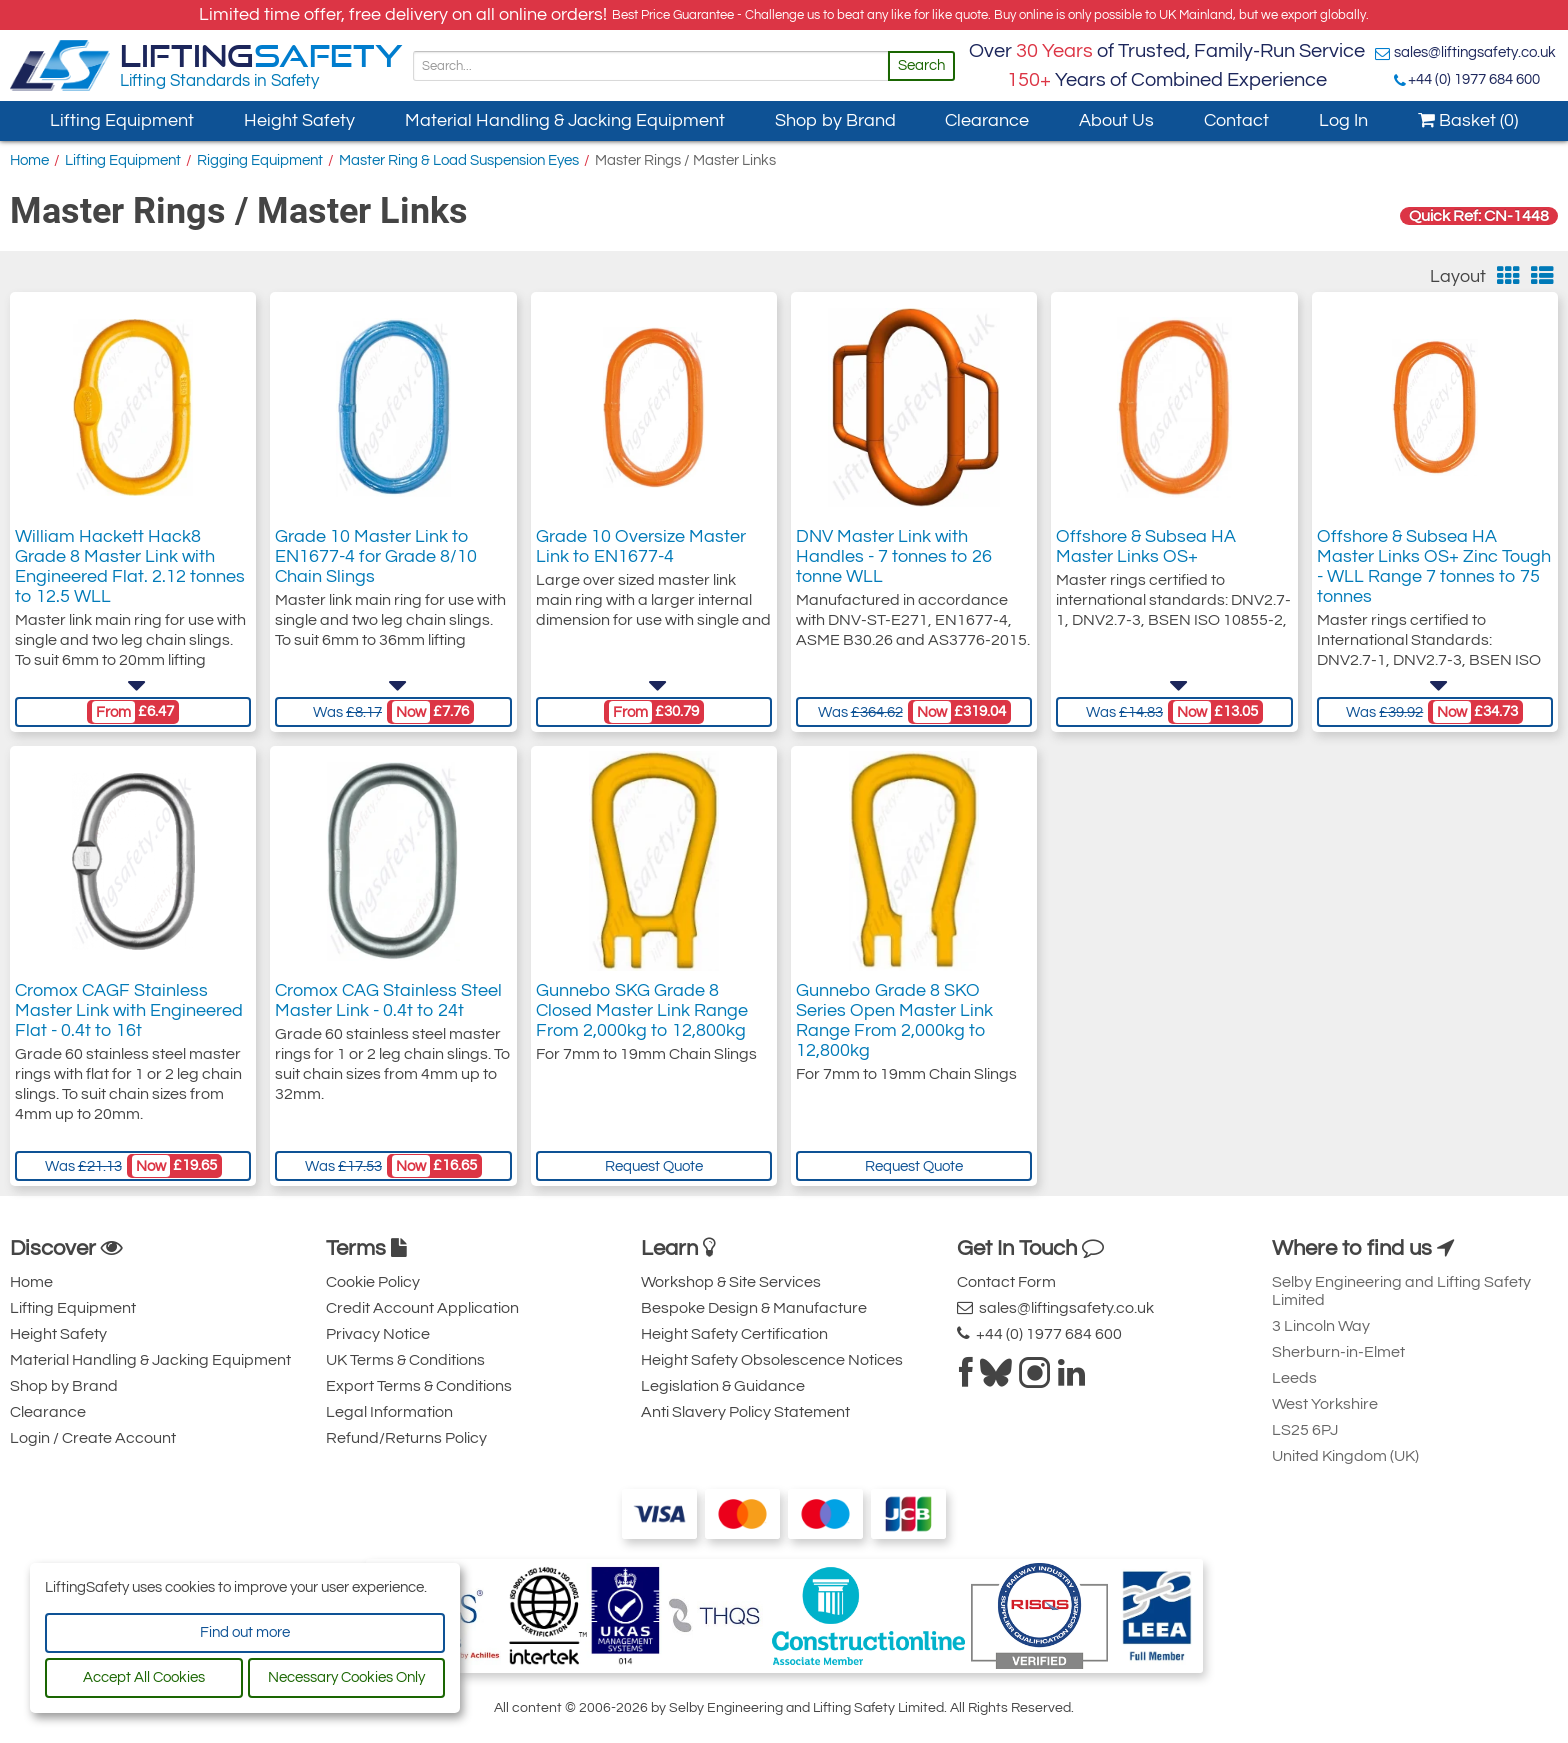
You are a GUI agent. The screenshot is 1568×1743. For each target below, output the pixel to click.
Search (921, 65)
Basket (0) (1468, 120)
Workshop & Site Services (731, 1282)
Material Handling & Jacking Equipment (565, 120)
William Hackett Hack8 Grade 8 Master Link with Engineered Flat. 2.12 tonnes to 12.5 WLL (130, 566)
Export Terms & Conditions (419, 1386)
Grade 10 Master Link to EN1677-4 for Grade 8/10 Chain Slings (376, 556)
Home (29, 160)
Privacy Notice (378, 1334)
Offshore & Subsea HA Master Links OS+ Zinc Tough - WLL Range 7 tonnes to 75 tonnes (1434, 566)
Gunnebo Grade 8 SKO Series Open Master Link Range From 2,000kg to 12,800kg (894, 1020)
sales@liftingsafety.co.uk (1475, 52)
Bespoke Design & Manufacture (754, 1308)
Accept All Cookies (144, 1677)
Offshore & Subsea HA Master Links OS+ (1146, 546)
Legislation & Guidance (723, 1386)
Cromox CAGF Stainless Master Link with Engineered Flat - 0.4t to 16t (129, 1010)
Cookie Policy (373, 1282)
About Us (1116, 120)
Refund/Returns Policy (406, 1438)
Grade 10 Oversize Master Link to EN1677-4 (641, 546)
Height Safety (299, 120)
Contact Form (1006, 1282)
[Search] (651, 66)
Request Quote (654, 1166)
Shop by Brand (835, 120)
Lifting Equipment (122, 120)
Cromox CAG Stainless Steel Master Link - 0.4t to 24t (388, 1000)
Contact (1236, 120)
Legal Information (389, 1412)
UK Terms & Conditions (405, 1360)
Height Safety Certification (734, 1334)
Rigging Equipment (260, 160)
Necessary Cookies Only (346, 1677)
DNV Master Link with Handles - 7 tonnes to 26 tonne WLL (894, 556)
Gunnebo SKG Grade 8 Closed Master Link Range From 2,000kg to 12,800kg (642, 1010)
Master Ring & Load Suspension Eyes (459, 160)
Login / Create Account (93, 1438)
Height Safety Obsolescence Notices (772, 1360)
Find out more (245, 1632)
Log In (1343, 120)
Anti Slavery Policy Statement (745, 1412)
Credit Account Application (422, 1308)
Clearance (987, 120)
